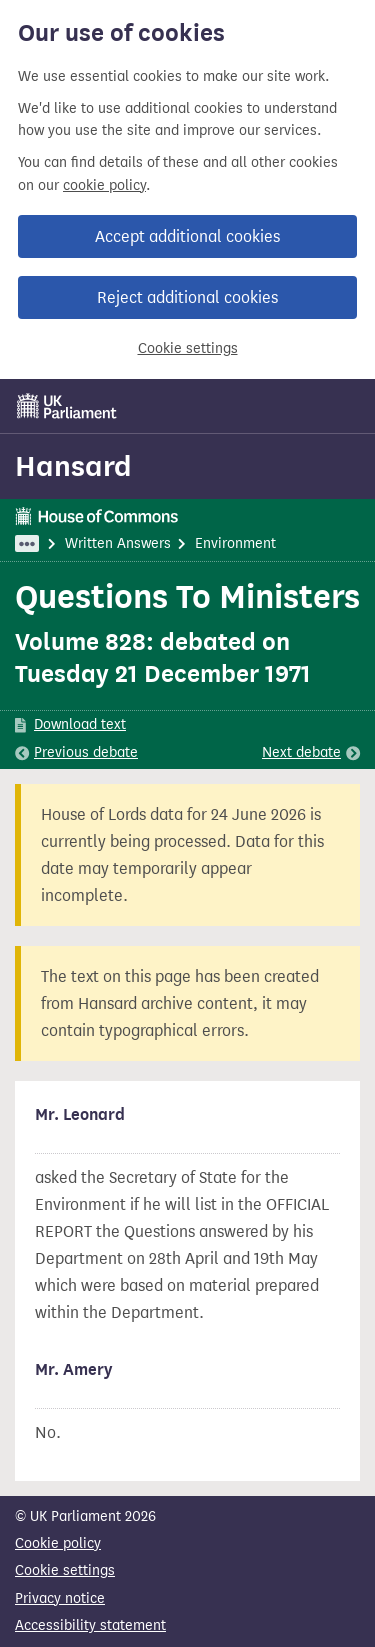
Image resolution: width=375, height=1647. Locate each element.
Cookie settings (188, 348)
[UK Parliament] (67, 406)
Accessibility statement (90, 1625)
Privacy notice (60, 1598)
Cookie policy (58, 1543)
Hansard (73, 466)
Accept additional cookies (187, 236)
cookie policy (104, 185)
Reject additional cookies (187, 297)
